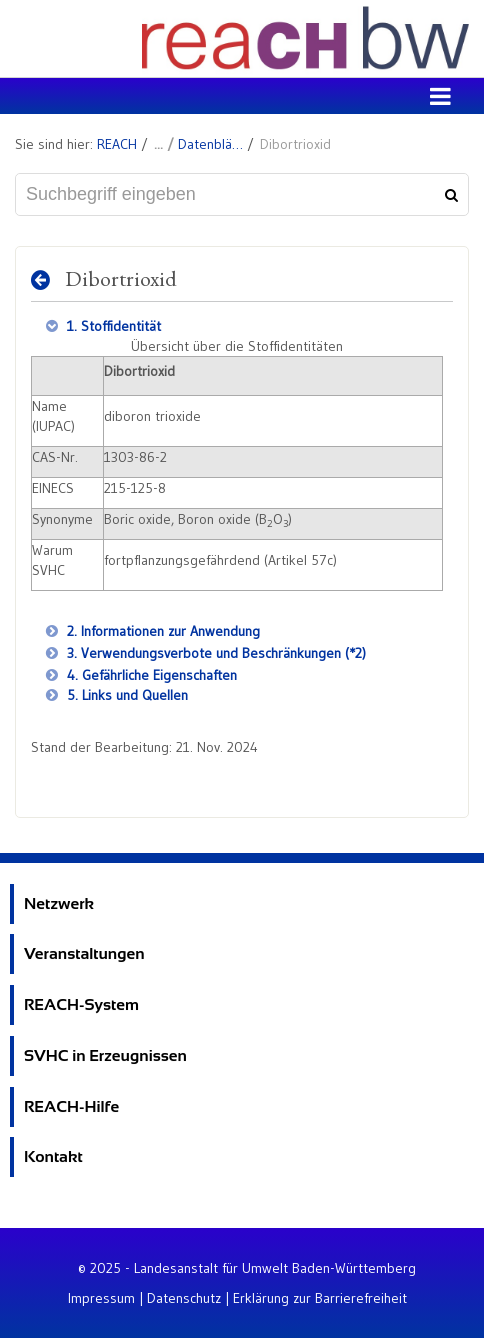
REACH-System (81, 1004)
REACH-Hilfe (71, 1106)
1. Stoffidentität (112, 326)
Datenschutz (184, 1298)
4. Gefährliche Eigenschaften (150, 675)
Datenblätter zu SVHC (210, 144)
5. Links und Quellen (125, 695)
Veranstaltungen (84, 953)
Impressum (101, 1298)
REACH (117, 144)
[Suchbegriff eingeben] (242, 194)
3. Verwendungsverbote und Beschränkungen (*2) (214, 653)
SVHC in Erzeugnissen (105, 1055)
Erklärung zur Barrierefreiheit (320, 1298)
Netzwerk (59, 903)
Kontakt (53, 1156)
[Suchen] (449, 195)
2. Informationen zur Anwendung (161, 631)
